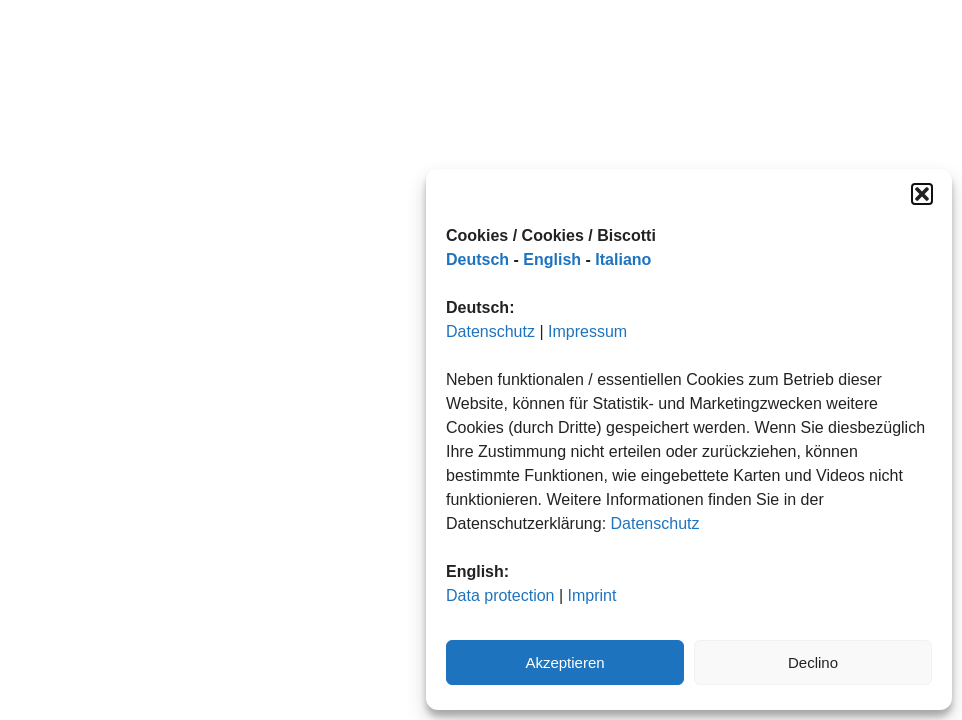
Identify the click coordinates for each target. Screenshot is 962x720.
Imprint (592, 595)
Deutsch (477, 259)
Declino (813, 662)
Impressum (587, 331)
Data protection (500, 595)
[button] (922, 194)
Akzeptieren (564, 662)
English (552, 259)
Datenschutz (490, 331)
